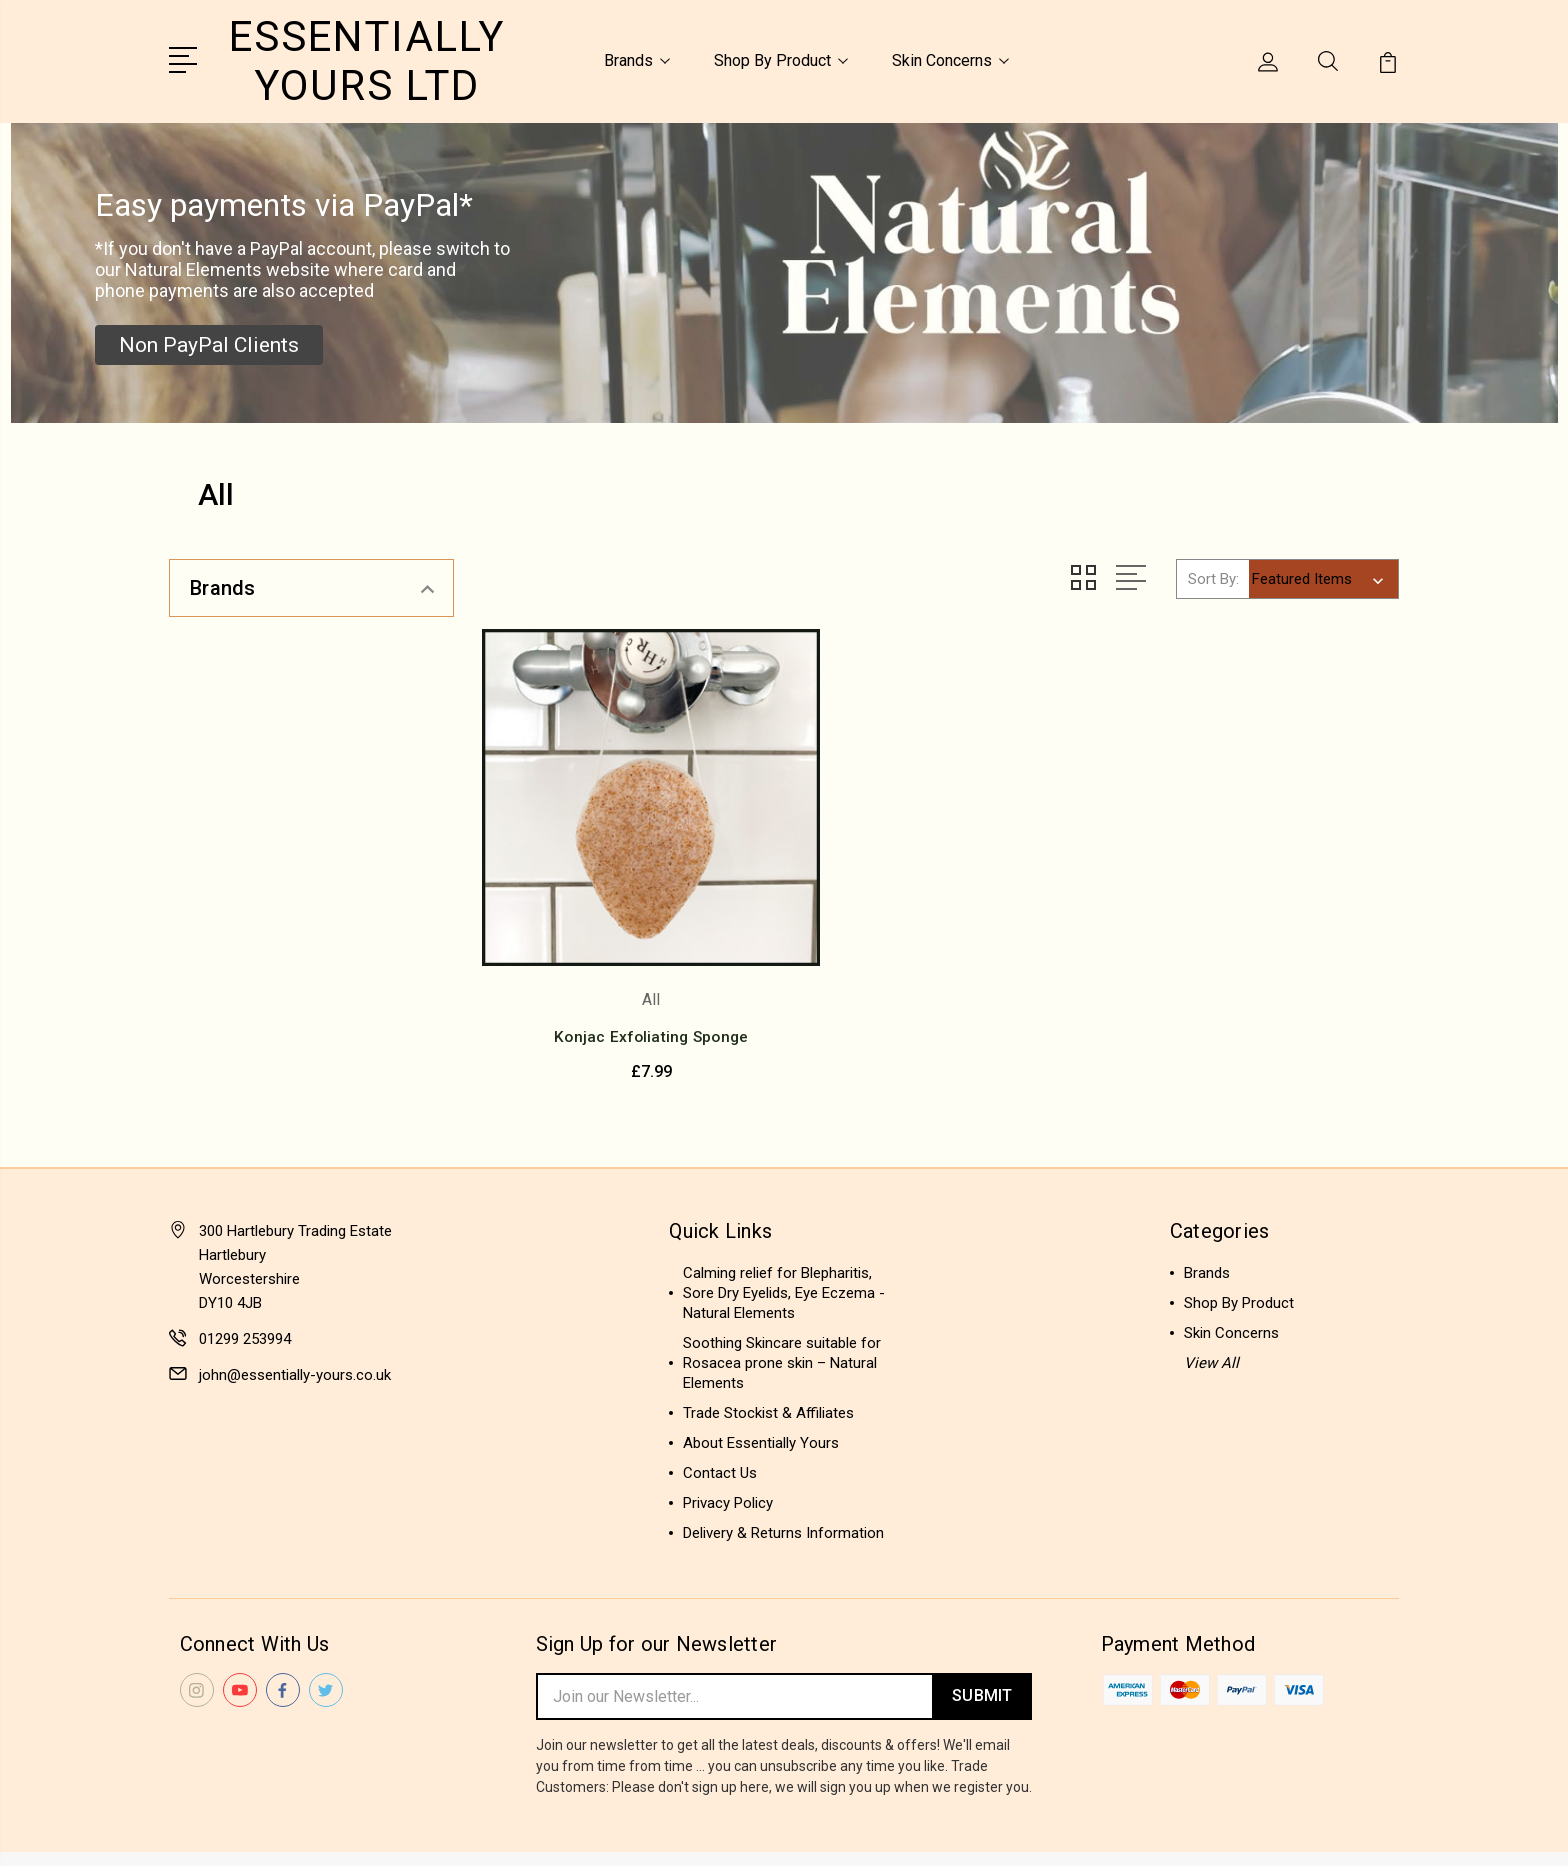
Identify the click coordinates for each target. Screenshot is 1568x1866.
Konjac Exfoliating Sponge (626, 978)
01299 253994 (245, 1280)
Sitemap (372, 1832)
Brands (637, 58)
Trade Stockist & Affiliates (768, 1354)
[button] (209, 341)
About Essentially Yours (761, 1384)
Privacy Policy (728, 1444)
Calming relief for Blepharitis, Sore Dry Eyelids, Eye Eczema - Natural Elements (784, 1234)
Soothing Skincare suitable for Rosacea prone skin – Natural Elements (782, 1304)
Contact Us (720, 1414)
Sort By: (1213, 574)
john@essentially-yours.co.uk (295, 1316)
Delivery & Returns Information (783, 1474)
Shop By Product (781, 58)
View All (1211, 1304)
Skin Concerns (950, 58)
